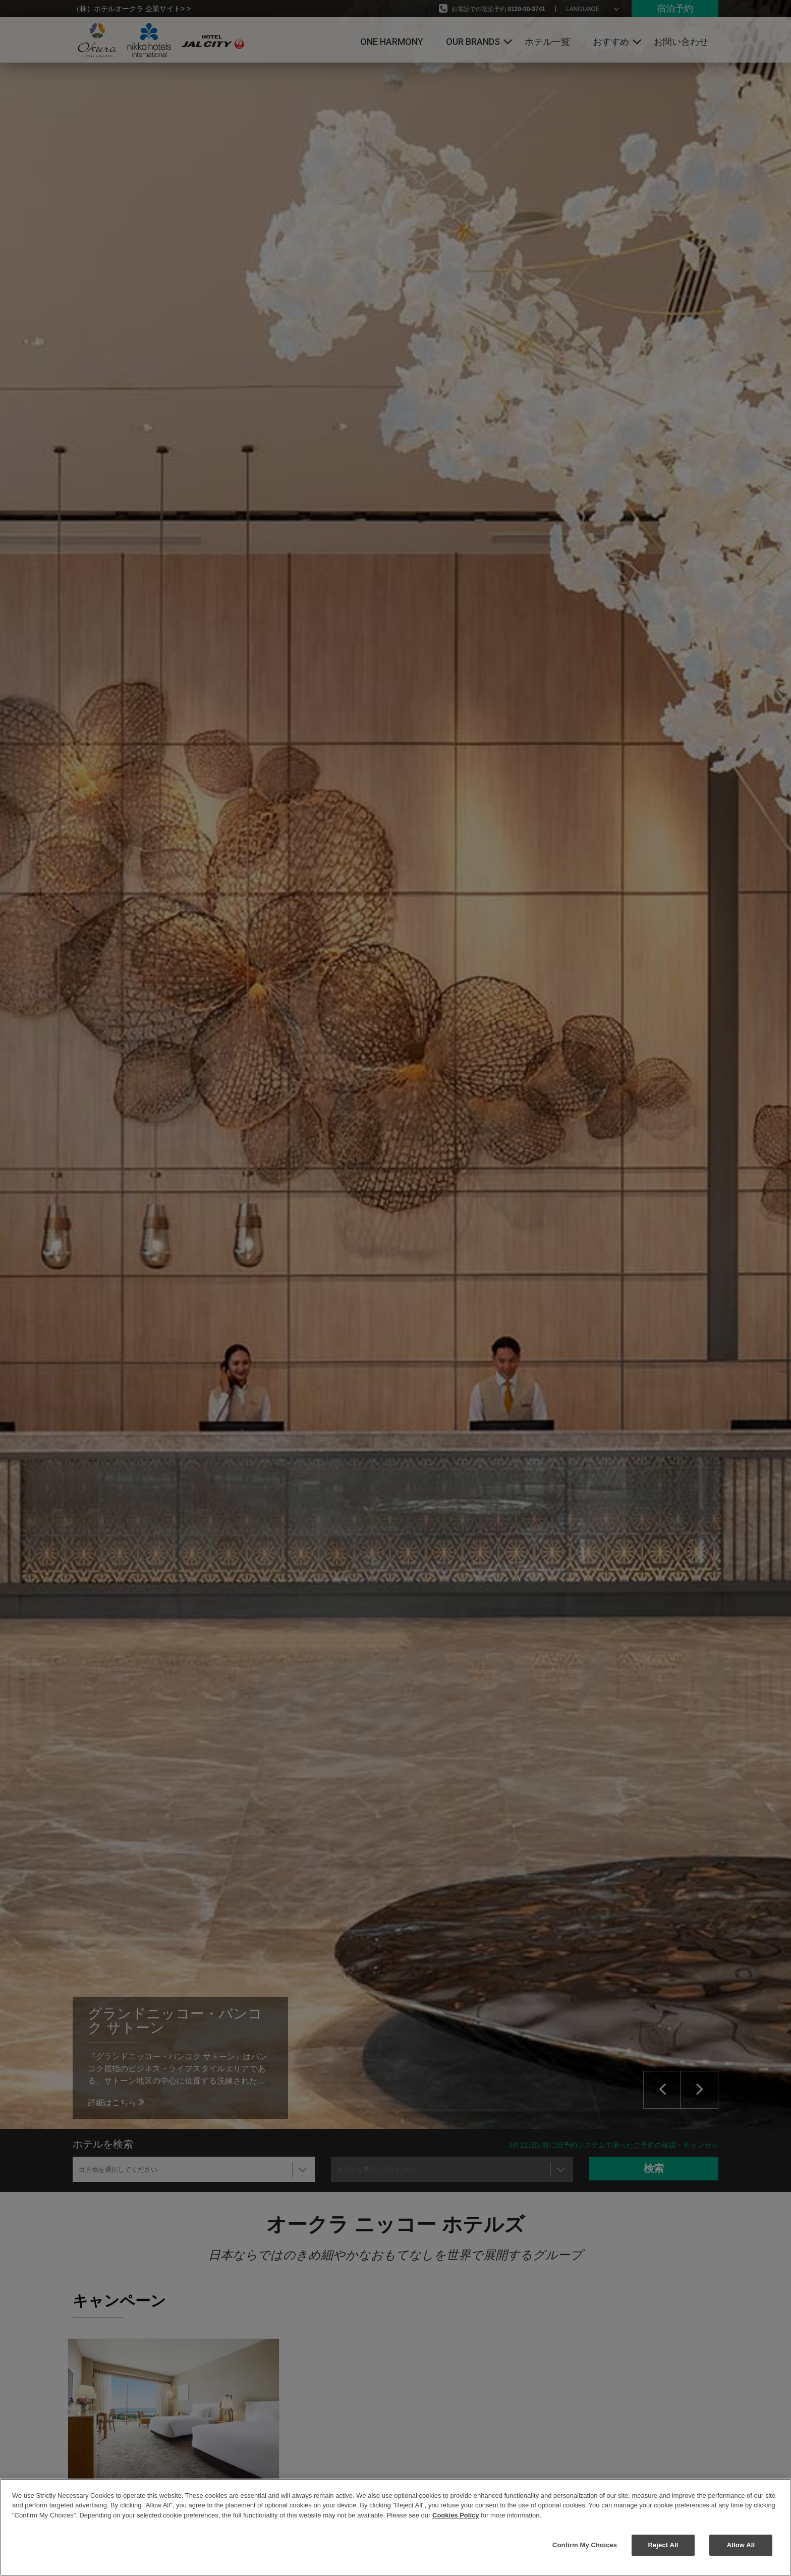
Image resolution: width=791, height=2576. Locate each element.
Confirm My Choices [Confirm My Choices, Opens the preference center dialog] (584, 2545)
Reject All (663, 2545)
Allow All (741, 2545)
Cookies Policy (455, 2515)
